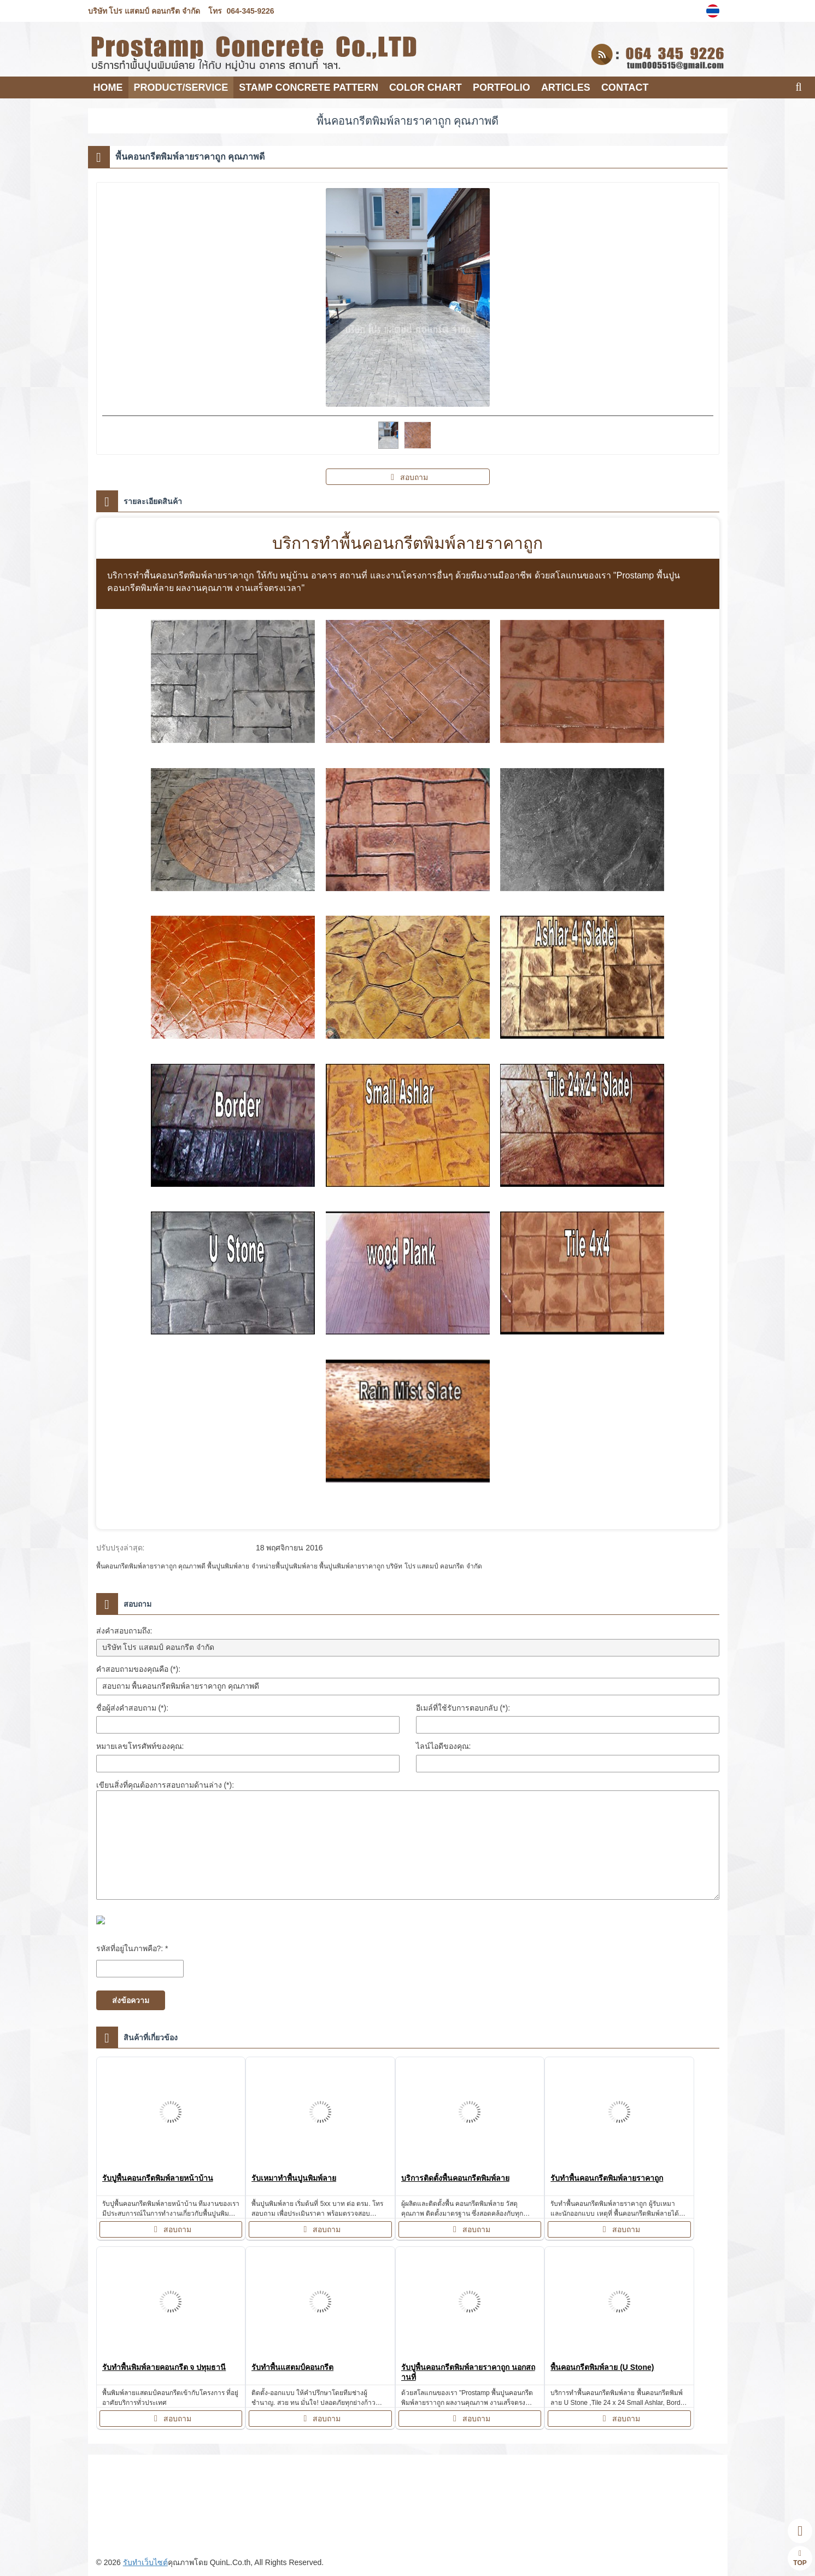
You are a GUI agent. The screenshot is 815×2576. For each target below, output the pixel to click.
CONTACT (625, 87)
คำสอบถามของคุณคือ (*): (138, 1669)
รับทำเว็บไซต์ (145, 2562)
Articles (565, 87)
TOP (799, 2558)
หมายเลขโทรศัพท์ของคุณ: (140, 1746)
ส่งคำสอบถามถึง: (124, 1630)
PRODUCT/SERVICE (181, 87)
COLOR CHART (425, 87)
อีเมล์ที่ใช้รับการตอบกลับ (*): (463, 1707)
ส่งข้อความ (130, 2000)
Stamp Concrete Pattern (308, 87)
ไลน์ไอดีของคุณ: (443, 1746)
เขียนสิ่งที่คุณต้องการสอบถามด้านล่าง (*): (165, 1785)
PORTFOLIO (501, 87)
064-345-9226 (250, 11)
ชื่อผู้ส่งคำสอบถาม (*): (132, 1707)
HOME (108, 87)
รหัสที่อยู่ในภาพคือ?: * (132, 1948)
